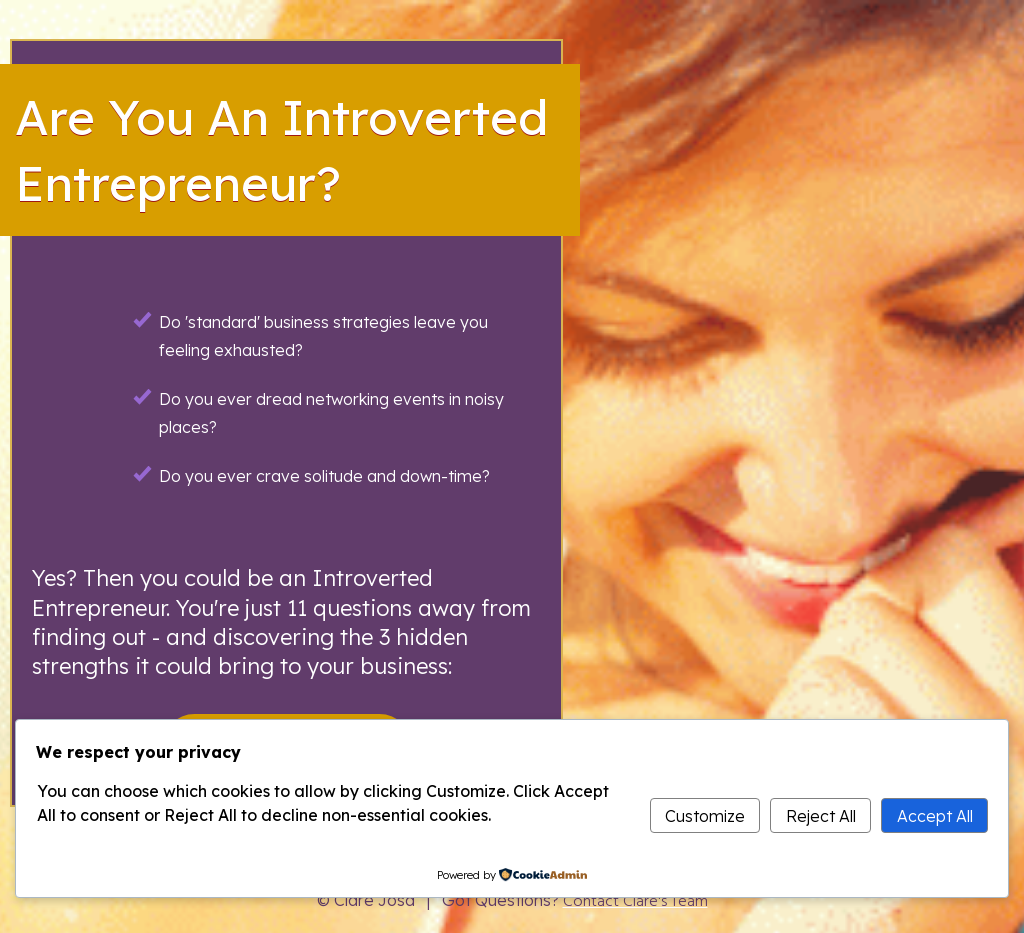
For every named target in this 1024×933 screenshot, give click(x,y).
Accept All (935, 816)
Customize (705, 816)
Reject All (821, 816)
